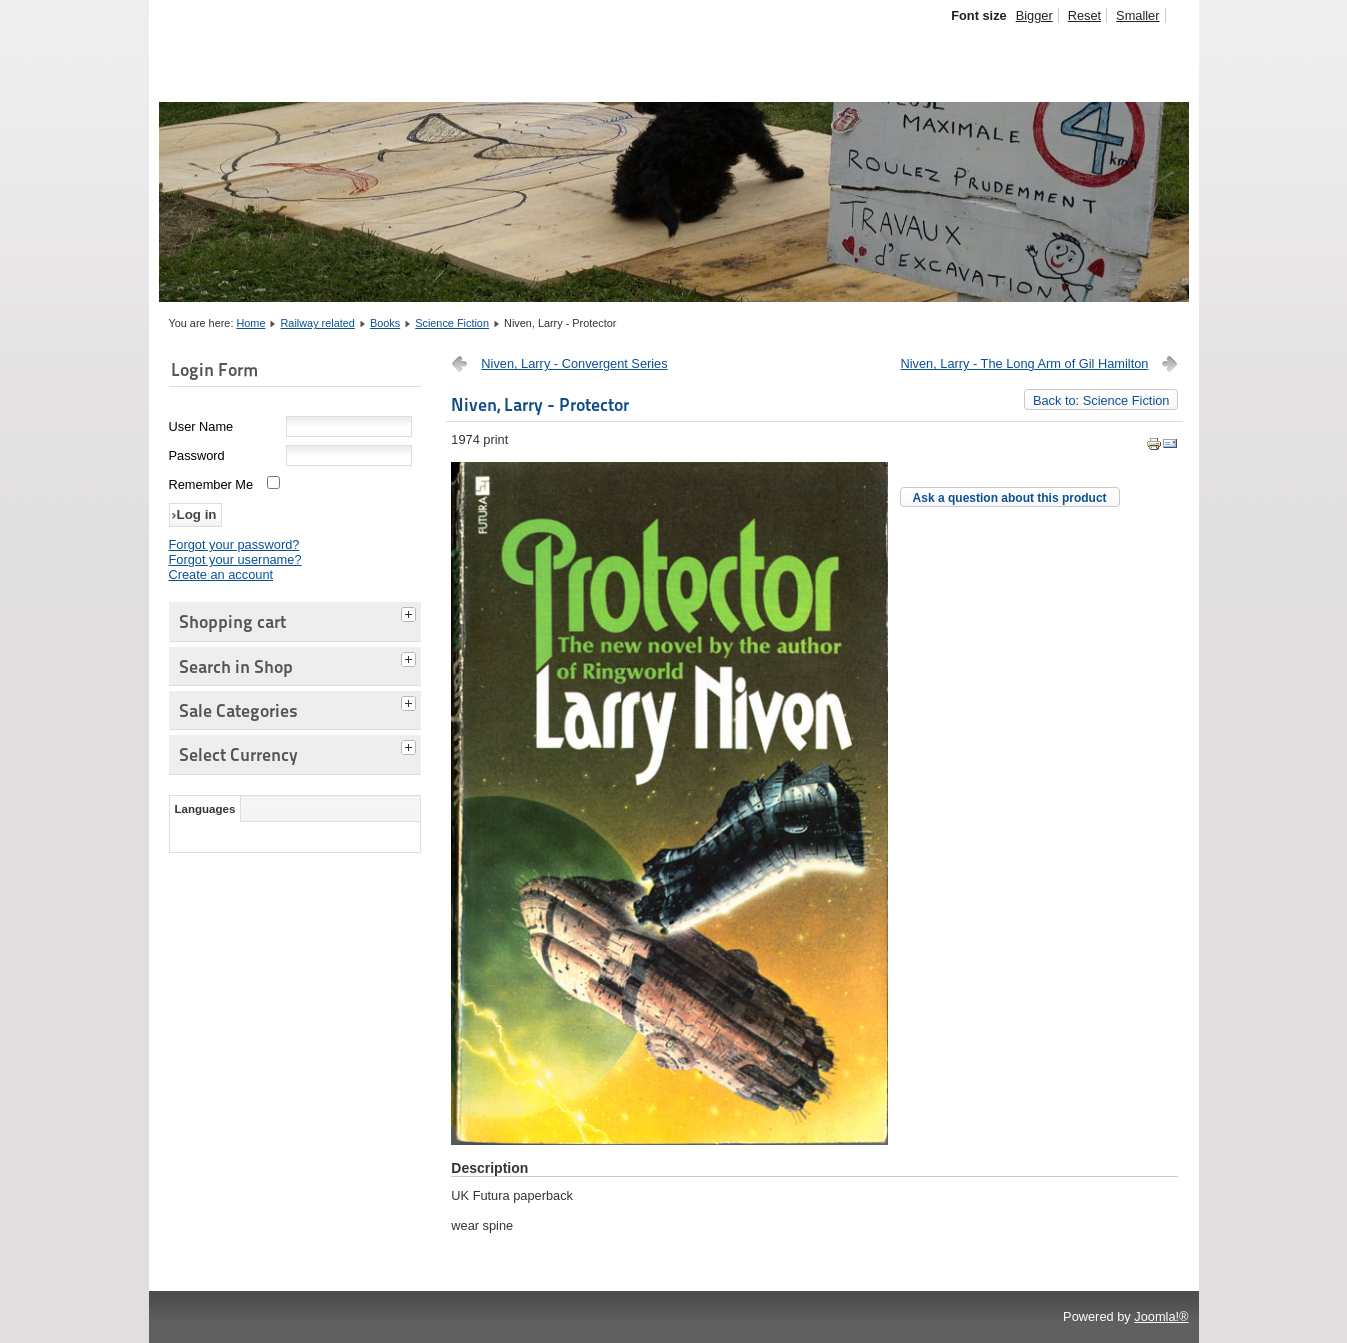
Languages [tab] (205, 809)
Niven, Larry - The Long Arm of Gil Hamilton (1025, 363)
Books (385, 323)
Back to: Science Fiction (1101, 400)
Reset (1084, 15)
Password (197, 455)
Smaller (1137, 15)
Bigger (1034, 15)
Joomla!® (1161, 1316)
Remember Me (211, 484)
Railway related (318, 323)
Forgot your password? (234, 544)
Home (250, 323)
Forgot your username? (235, 559)
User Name (201, 426)
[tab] (411, 612)
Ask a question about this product (1010, 498)
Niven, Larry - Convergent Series (574, 363)
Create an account (221, 574)
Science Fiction (452, 323)
